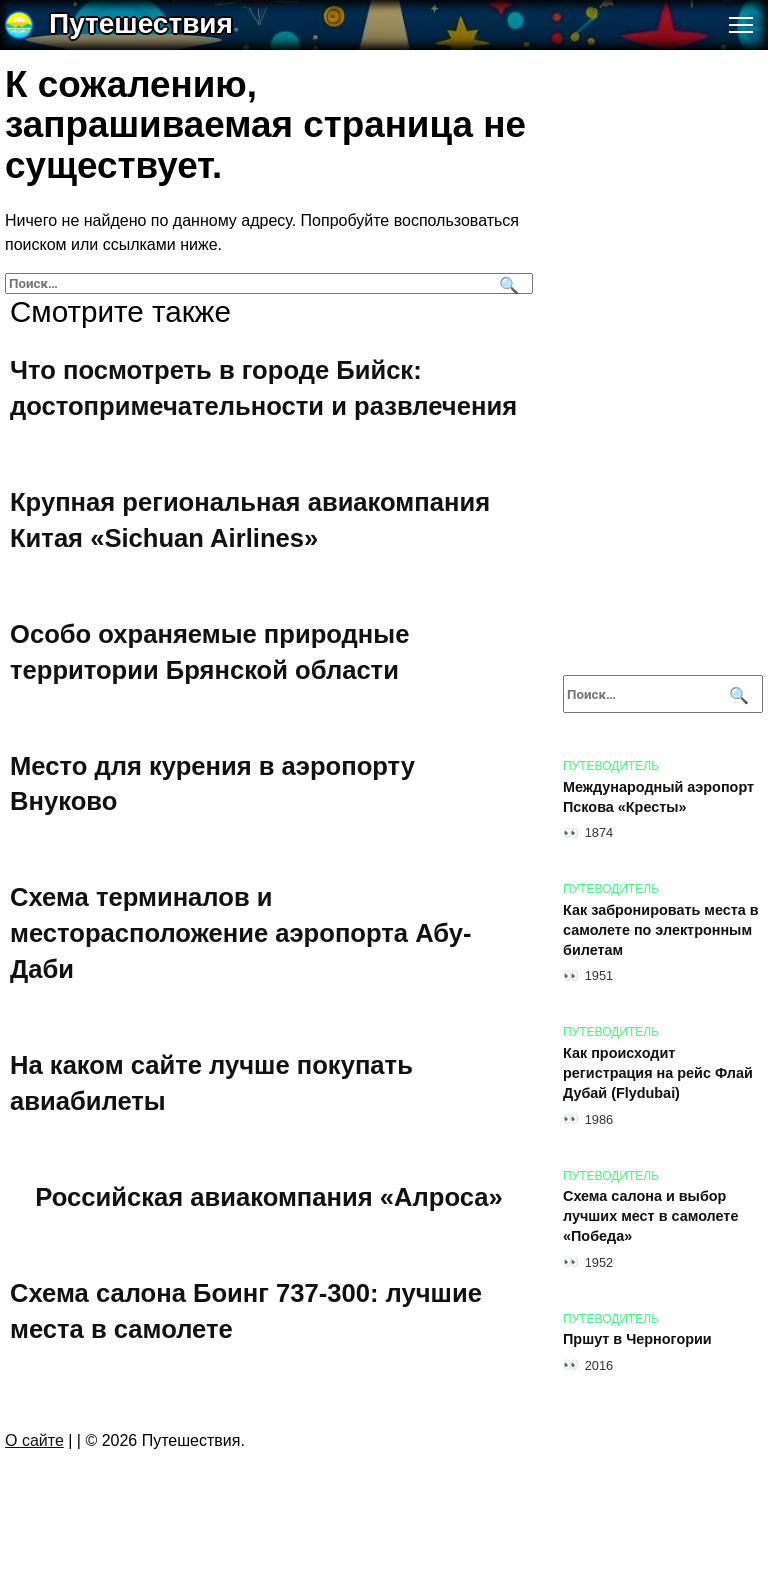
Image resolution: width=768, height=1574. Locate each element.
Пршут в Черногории (637, 1340)
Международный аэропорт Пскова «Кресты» (658, 797)
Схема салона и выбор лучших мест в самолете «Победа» (650, 1217)
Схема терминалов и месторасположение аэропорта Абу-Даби (241, 933)
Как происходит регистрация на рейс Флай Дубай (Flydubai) (658, 1073)
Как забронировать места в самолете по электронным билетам (661, 930)
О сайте (34, 1440)
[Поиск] (506, 283)
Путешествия (141, 23)
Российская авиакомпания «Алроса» (268, 1197)
